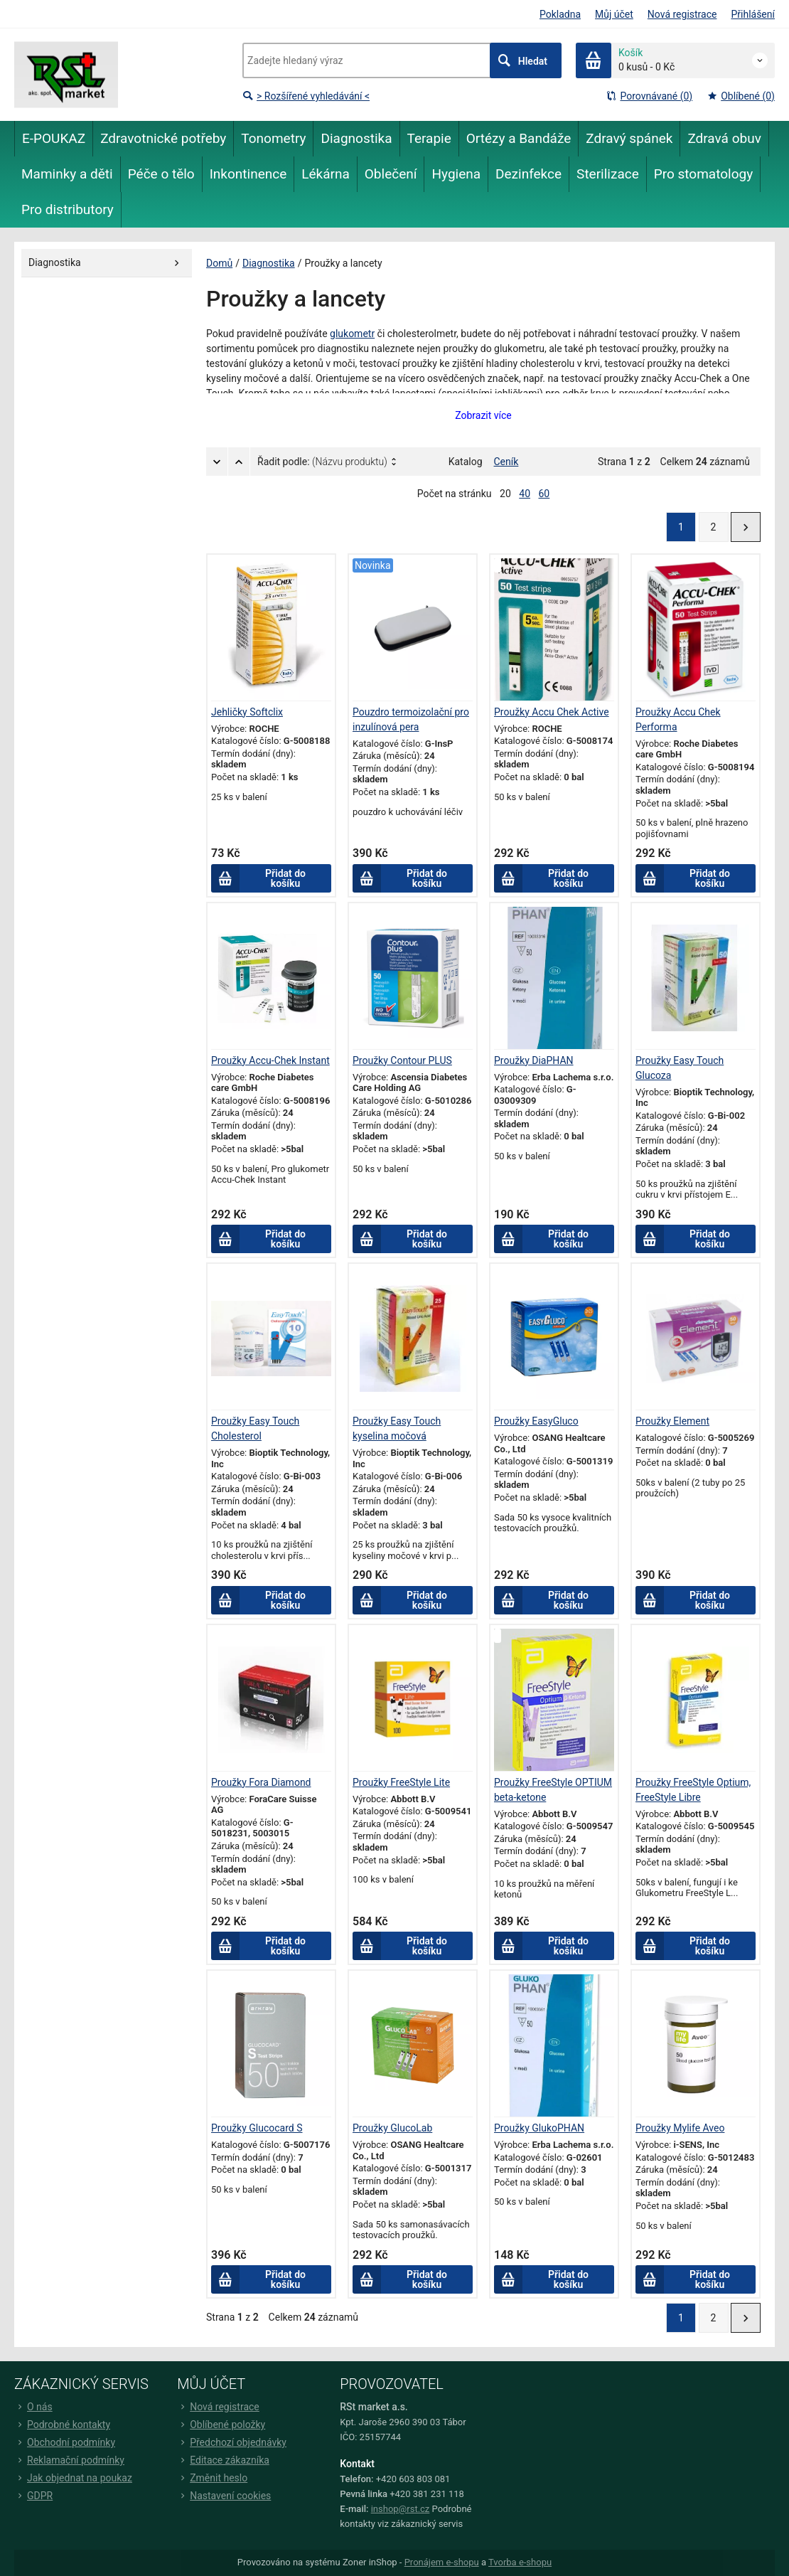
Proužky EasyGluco (536, 1421)
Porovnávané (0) (649, 96)
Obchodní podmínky (64, 2442)
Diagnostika (268, 263)
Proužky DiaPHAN (534, 1060)
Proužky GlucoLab (392, 2128)
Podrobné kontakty (62, 2424)
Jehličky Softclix (247, 712)
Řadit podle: (322, 461)
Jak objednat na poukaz (73, 2478)
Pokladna (560, 14)
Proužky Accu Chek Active (551, 712)
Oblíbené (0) (741, 96)
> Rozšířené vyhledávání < (306, 96)
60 (544, 493)
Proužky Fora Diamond (261, 1782)
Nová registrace (682, 14)
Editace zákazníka (223, 2460)
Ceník (506, 461)
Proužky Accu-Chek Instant (270, 1060)
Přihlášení (753, 14)
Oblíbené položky (221, 2424)
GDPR (33, 2495)
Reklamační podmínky (69, 2460)
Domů (219, 263)
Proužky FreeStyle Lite (401, 1782)
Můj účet (614, 14)
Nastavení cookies (224, 2495)
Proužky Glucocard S (257, 2128)
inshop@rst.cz (400, 2508)
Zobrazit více (483, 415)
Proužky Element (672, 1421)
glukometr (352, 333)
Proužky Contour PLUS (402, 1060)
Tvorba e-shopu (520, 2562)
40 (524, 493)
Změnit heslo (212, 2478)
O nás (33, 2406)
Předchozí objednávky (231, 2442)
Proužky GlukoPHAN (539, 2128)
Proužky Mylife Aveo (679, 2128)
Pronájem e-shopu (441, 2562)
